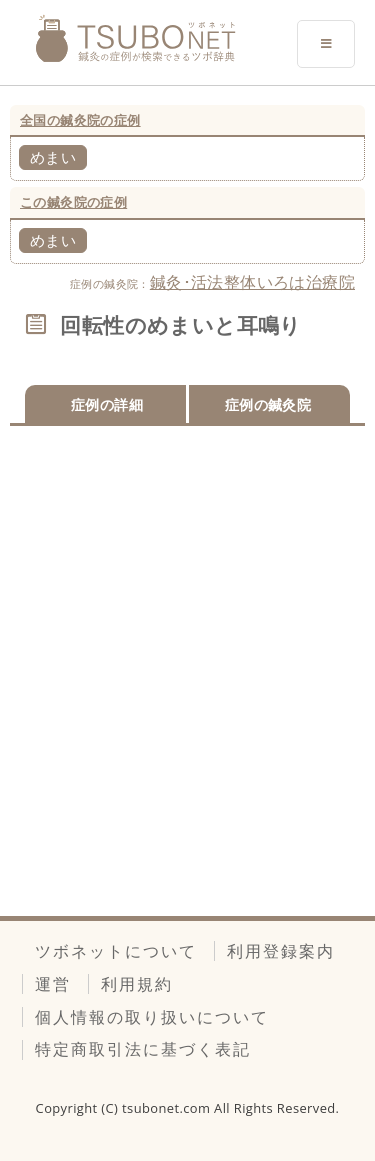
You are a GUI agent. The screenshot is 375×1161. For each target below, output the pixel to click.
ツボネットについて (116, 951)
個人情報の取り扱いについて (152, 1017)
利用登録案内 (281, 951)
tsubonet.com (168, 1108)
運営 (53, 984)
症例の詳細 (107, 404)
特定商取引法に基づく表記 (143, 1049)
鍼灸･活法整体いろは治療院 (252, 282)
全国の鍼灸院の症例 (80, 120)
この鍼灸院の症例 (73, 202)
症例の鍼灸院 (268, 404)
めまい (53, 157)
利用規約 (137, 984)
